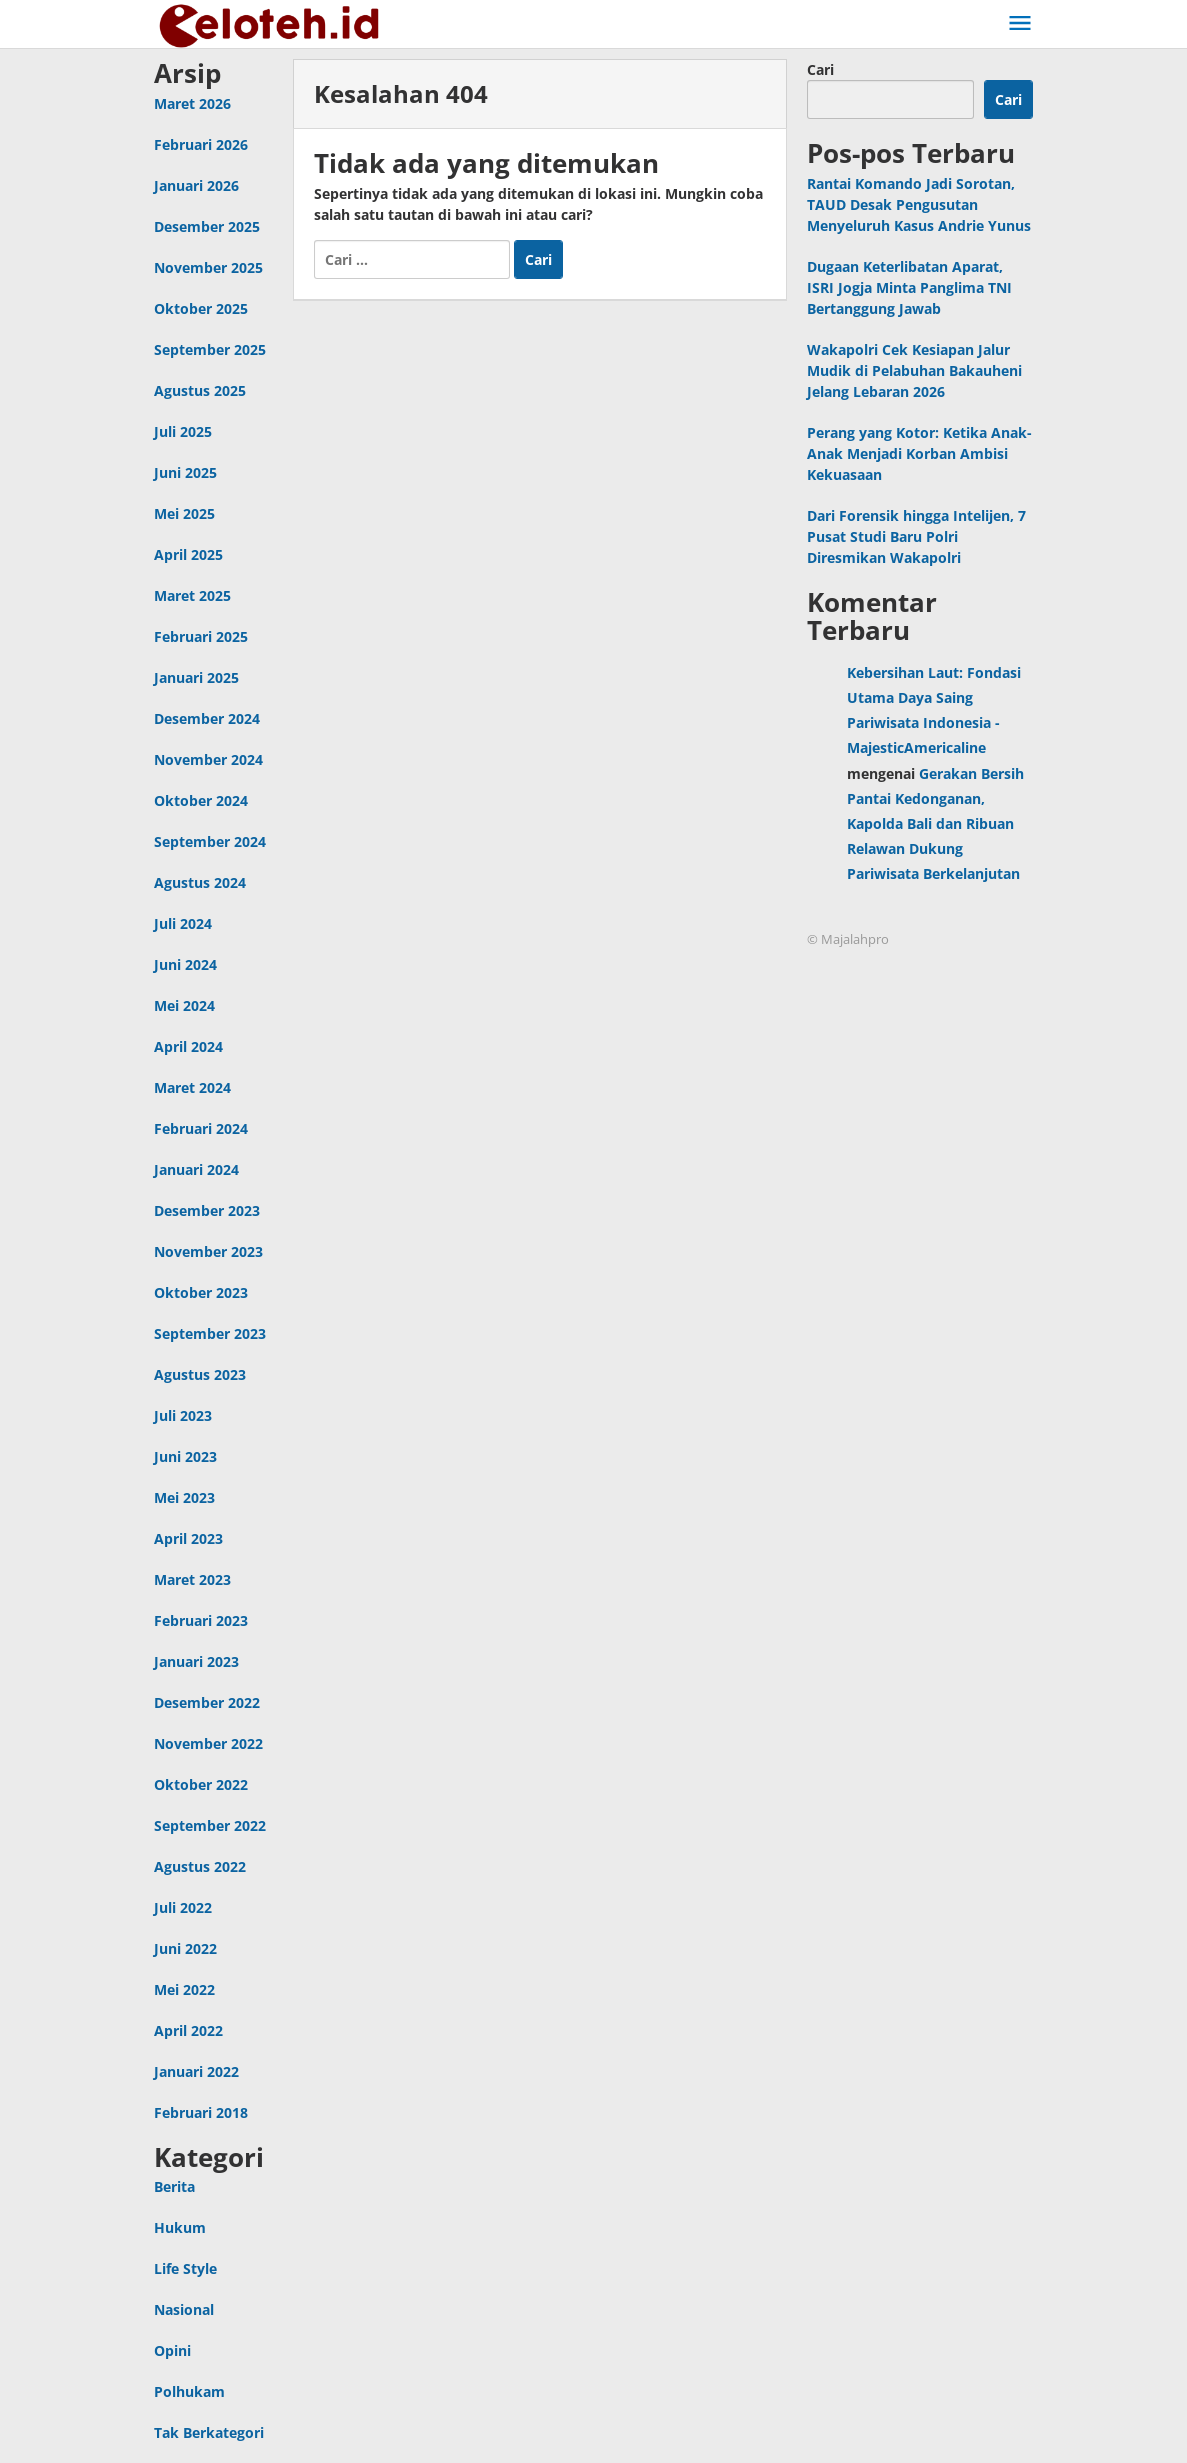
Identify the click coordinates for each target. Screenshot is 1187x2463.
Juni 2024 (185, 964)
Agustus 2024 (200, 882)
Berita (174, 2186)
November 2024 (208, 759)
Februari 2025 (201, 636)
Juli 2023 (183, 1415)
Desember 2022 (207, 1702)
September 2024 (210, 841)
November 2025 (208, 267)
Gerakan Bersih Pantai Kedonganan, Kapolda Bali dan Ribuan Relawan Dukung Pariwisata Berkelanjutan (935, 824)
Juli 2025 (183, 431)
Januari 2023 (196, 1661)
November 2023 (208, 1251)
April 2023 (188, 1538)
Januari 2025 (196, 677)
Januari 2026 (196, 185)
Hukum (180, 2227)
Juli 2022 (183, 1907)
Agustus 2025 (200, 390)
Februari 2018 (201, 2112)
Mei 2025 (184, 513)
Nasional (184, 2309)
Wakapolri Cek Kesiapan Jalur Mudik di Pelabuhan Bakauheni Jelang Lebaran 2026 (914, 370)
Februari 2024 (201, 1128)
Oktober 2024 (201, 800)
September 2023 (210, 1333)
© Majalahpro (848, 939)
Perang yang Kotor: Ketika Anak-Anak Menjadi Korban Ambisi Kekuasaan (919, 453)
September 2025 (210, 349)
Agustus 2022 (200, 1866)
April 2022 (188, 2030)
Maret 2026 (192, 103)
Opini (172, 2350)
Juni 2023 (185, 1456)
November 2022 (208, 1743)
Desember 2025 (207, 226)
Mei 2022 (184, 1989)
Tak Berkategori (209, 2432)
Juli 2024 (183, 923)
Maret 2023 (192, 1579)
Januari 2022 (196, 2071)
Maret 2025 (192, 595)
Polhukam (189, 2391)
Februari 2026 (201, 144)
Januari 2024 (196, 1169)
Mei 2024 (184, 1005)
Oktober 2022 (201, 1784)
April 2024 (188, 1046)
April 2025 (188, 554)
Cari (820, 69)
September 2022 (210, 1825)
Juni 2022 (185, 1948)
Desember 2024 (207, 718)
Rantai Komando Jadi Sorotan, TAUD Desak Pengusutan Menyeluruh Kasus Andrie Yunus (919, 204)
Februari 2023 (201, 1620)
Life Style (185, 2268)
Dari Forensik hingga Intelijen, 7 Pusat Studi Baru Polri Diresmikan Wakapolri (916, 536)
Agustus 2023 (200, 1374)
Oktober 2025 (201, 308)
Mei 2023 (184, 1497)
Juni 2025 (185, 472)
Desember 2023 (207, 1210)
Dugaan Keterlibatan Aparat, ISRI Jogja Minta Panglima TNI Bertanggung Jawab (909, 287)
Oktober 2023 (201, 1292)
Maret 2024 (192, 1087)
